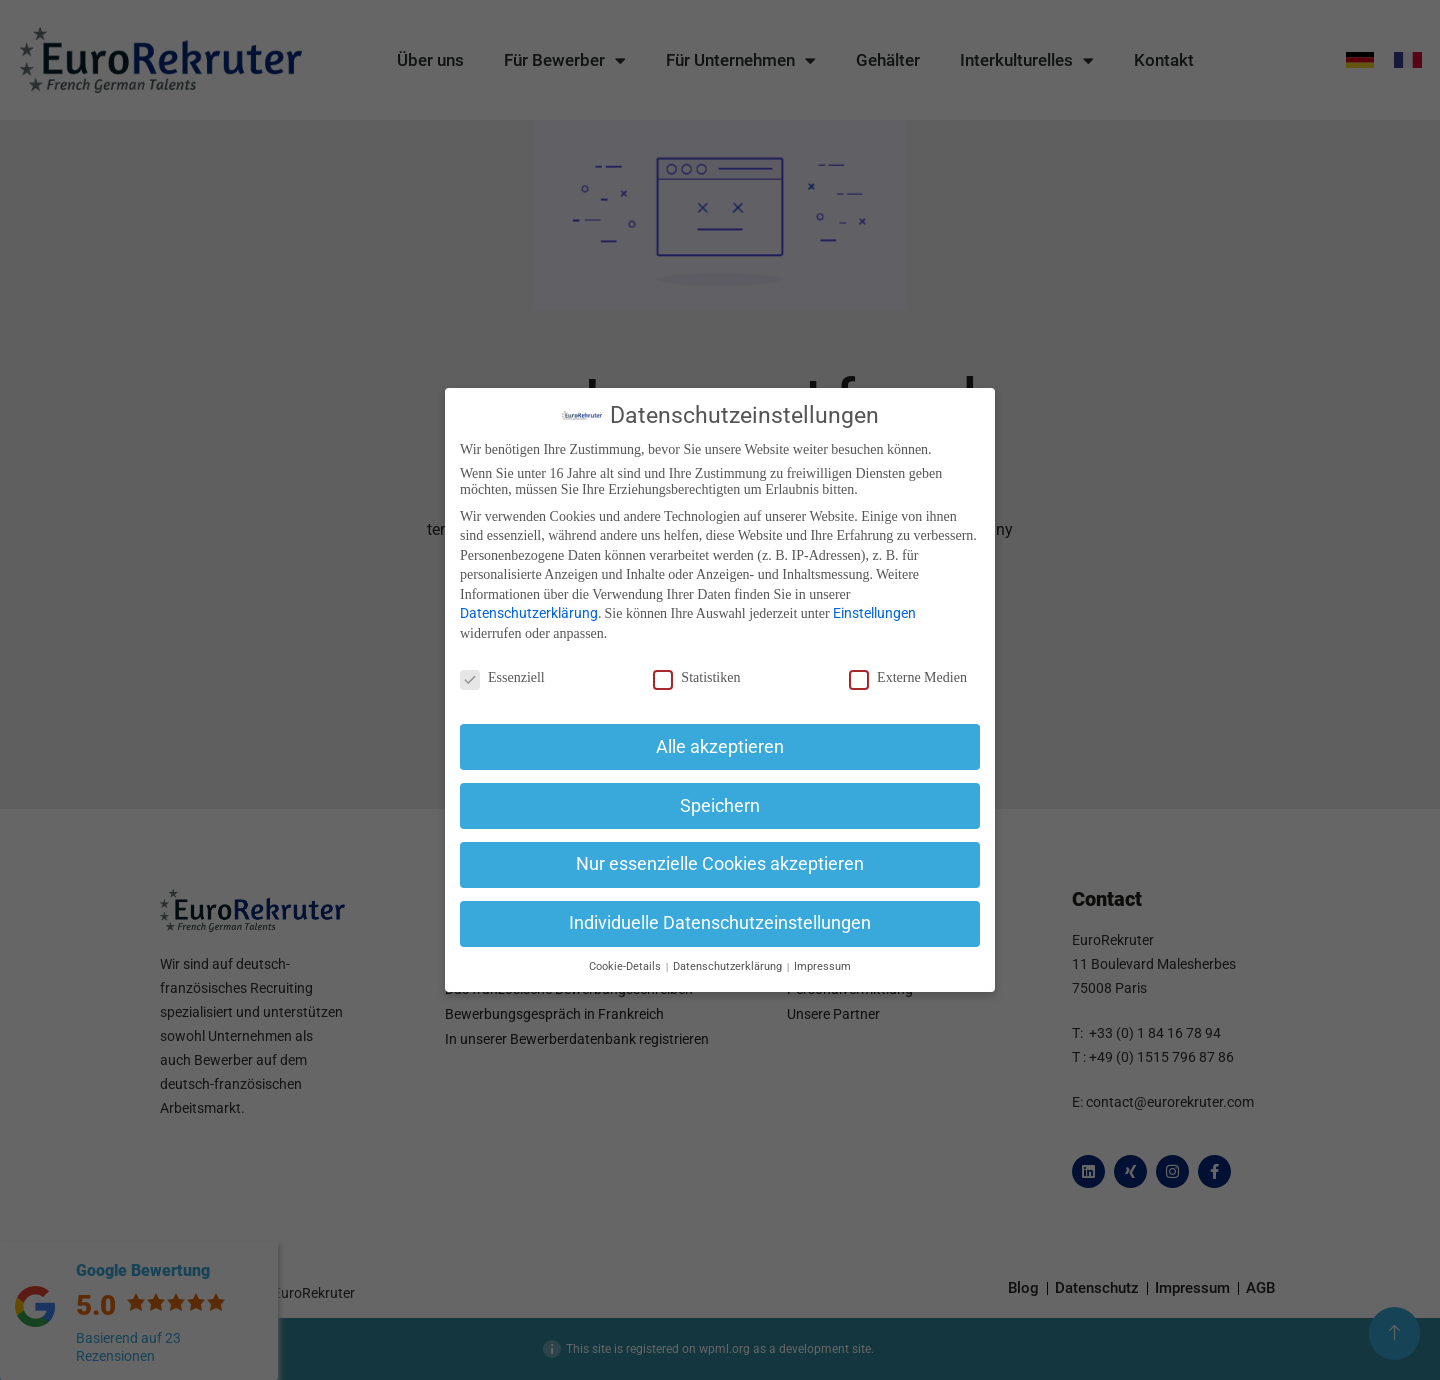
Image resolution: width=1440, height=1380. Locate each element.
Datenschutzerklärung (529, 613)
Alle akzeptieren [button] (720, 747)
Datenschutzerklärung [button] (729, 966)
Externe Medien (908, 678)
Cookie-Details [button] (626, 966)
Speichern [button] (720, 806)
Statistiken (696, 678)
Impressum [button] (822, 966)
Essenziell (502, 678)
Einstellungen (874, 613)
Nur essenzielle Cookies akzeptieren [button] (720, 864)
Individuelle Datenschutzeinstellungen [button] (720, 923)
